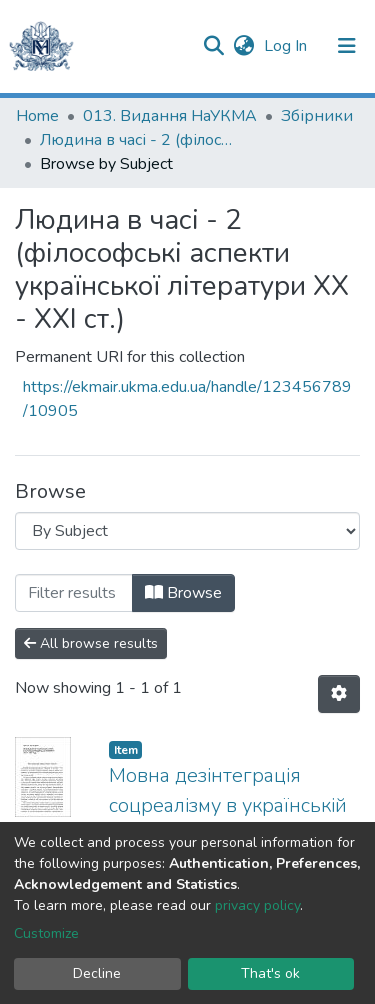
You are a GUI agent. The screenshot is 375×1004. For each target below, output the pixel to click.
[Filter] (74, 593)
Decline (97, 973)
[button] (243, 46)
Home (37, 116)
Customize (46, 933)
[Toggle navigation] (347, 46)
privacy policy (257, 905)
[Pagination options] (339, 694)
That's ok (270, 973)
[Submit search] (213, 46)
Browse (183, 593)
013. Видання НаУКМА (170, 116)
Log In (287, 46)
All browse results (91, 643)
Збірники (317, 116)
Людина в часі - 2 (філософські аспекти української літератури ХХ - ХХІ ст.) (140, 140)
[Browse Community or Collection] (187, 531)
